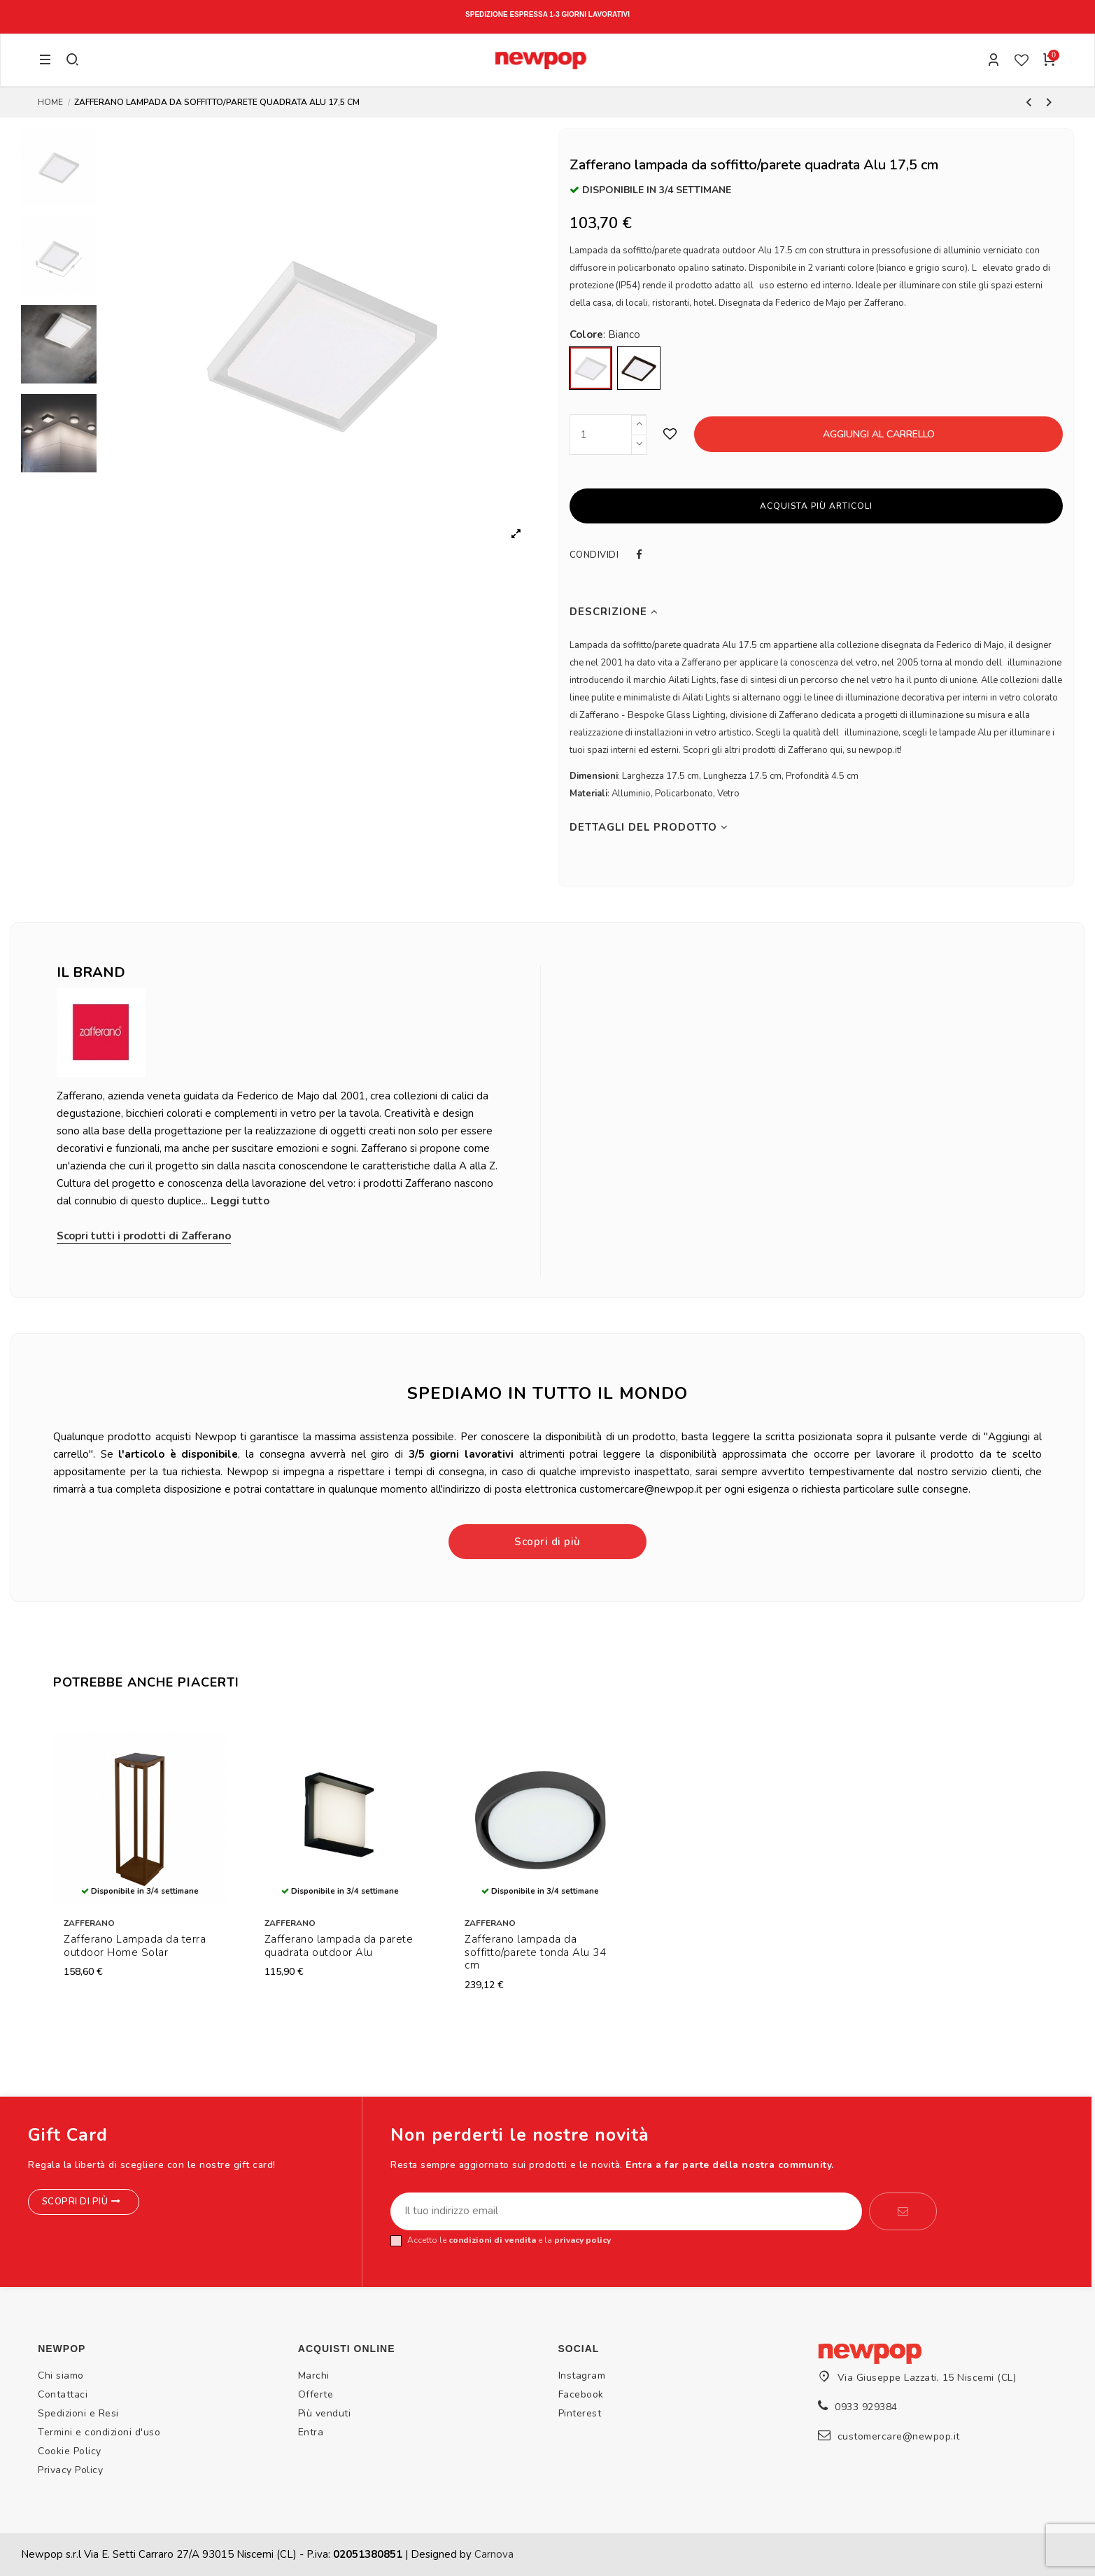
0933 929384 (866, 2407)
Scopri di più (547, 1542)
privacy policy (582, 2240)
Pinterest (580, 2413)
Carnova (494, 2554)
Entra (311, 2432)
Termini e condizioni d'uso (99, 2432)
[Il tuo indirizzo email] (626, 2211)
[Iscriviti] (903, 2211)
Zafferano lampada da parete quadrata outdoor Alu (339, 1945)
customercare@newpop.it (899, 2436)
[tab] (817, 612)
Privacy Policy (70, 2470)
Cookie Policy (69, 2451)
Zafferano (89, 1923)
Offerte (316, 2394)
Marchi (314, 2375)
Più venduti (324, 2413)
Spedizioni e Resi (78, 2413)
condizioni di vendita (492, 2240)
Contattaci (62, 2394)
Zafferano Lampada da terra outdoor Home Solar (135, 1945)
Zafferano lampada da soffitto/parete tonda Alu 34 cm (535, 1952)
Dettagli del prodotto (649, 827)
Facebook (581, 2394)
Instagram (582, 2375)
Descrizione (614, 612)
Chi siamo (61, 2375)
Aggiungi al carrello (879, 434)
